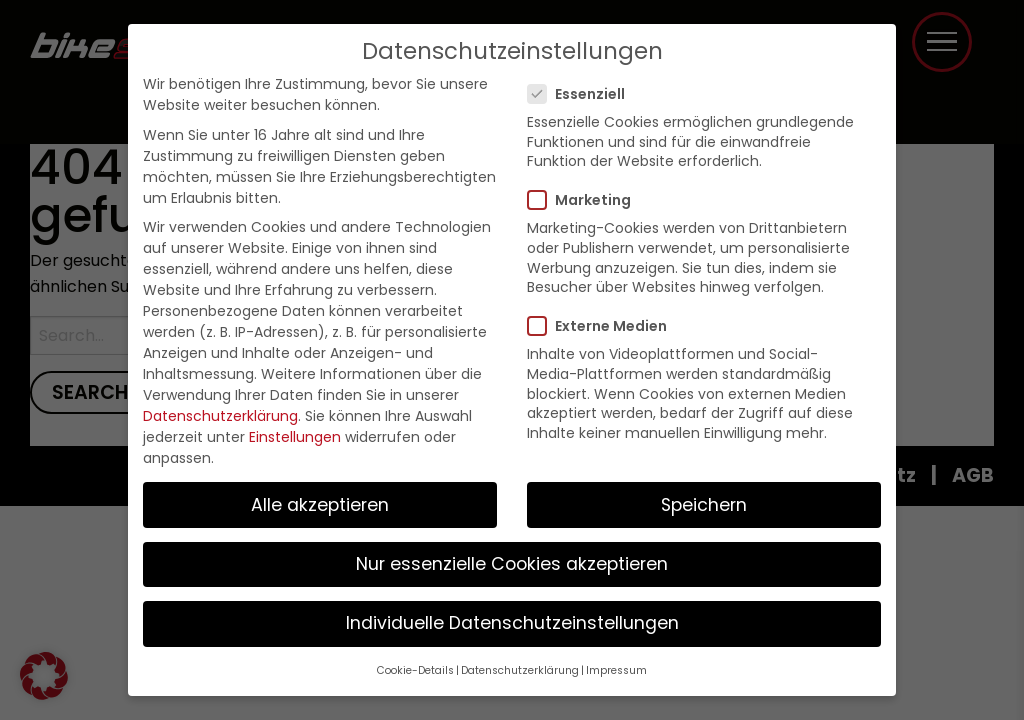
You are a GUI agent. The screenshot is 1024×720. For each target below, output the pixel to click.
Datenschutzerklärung (220, 416)
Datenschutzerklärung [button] (520, 670)
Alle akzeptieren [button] (320, 505)
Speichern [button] (704, 505)
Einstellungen (295, 437)
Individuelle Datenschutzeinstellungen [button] (512, 623)
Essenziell (582, 94)
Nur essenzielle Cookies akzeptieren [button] (512, 564)
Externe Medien (603, 326)
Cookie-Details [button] (415, 670)
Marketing (585, 200)
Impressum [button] (616, 670)
